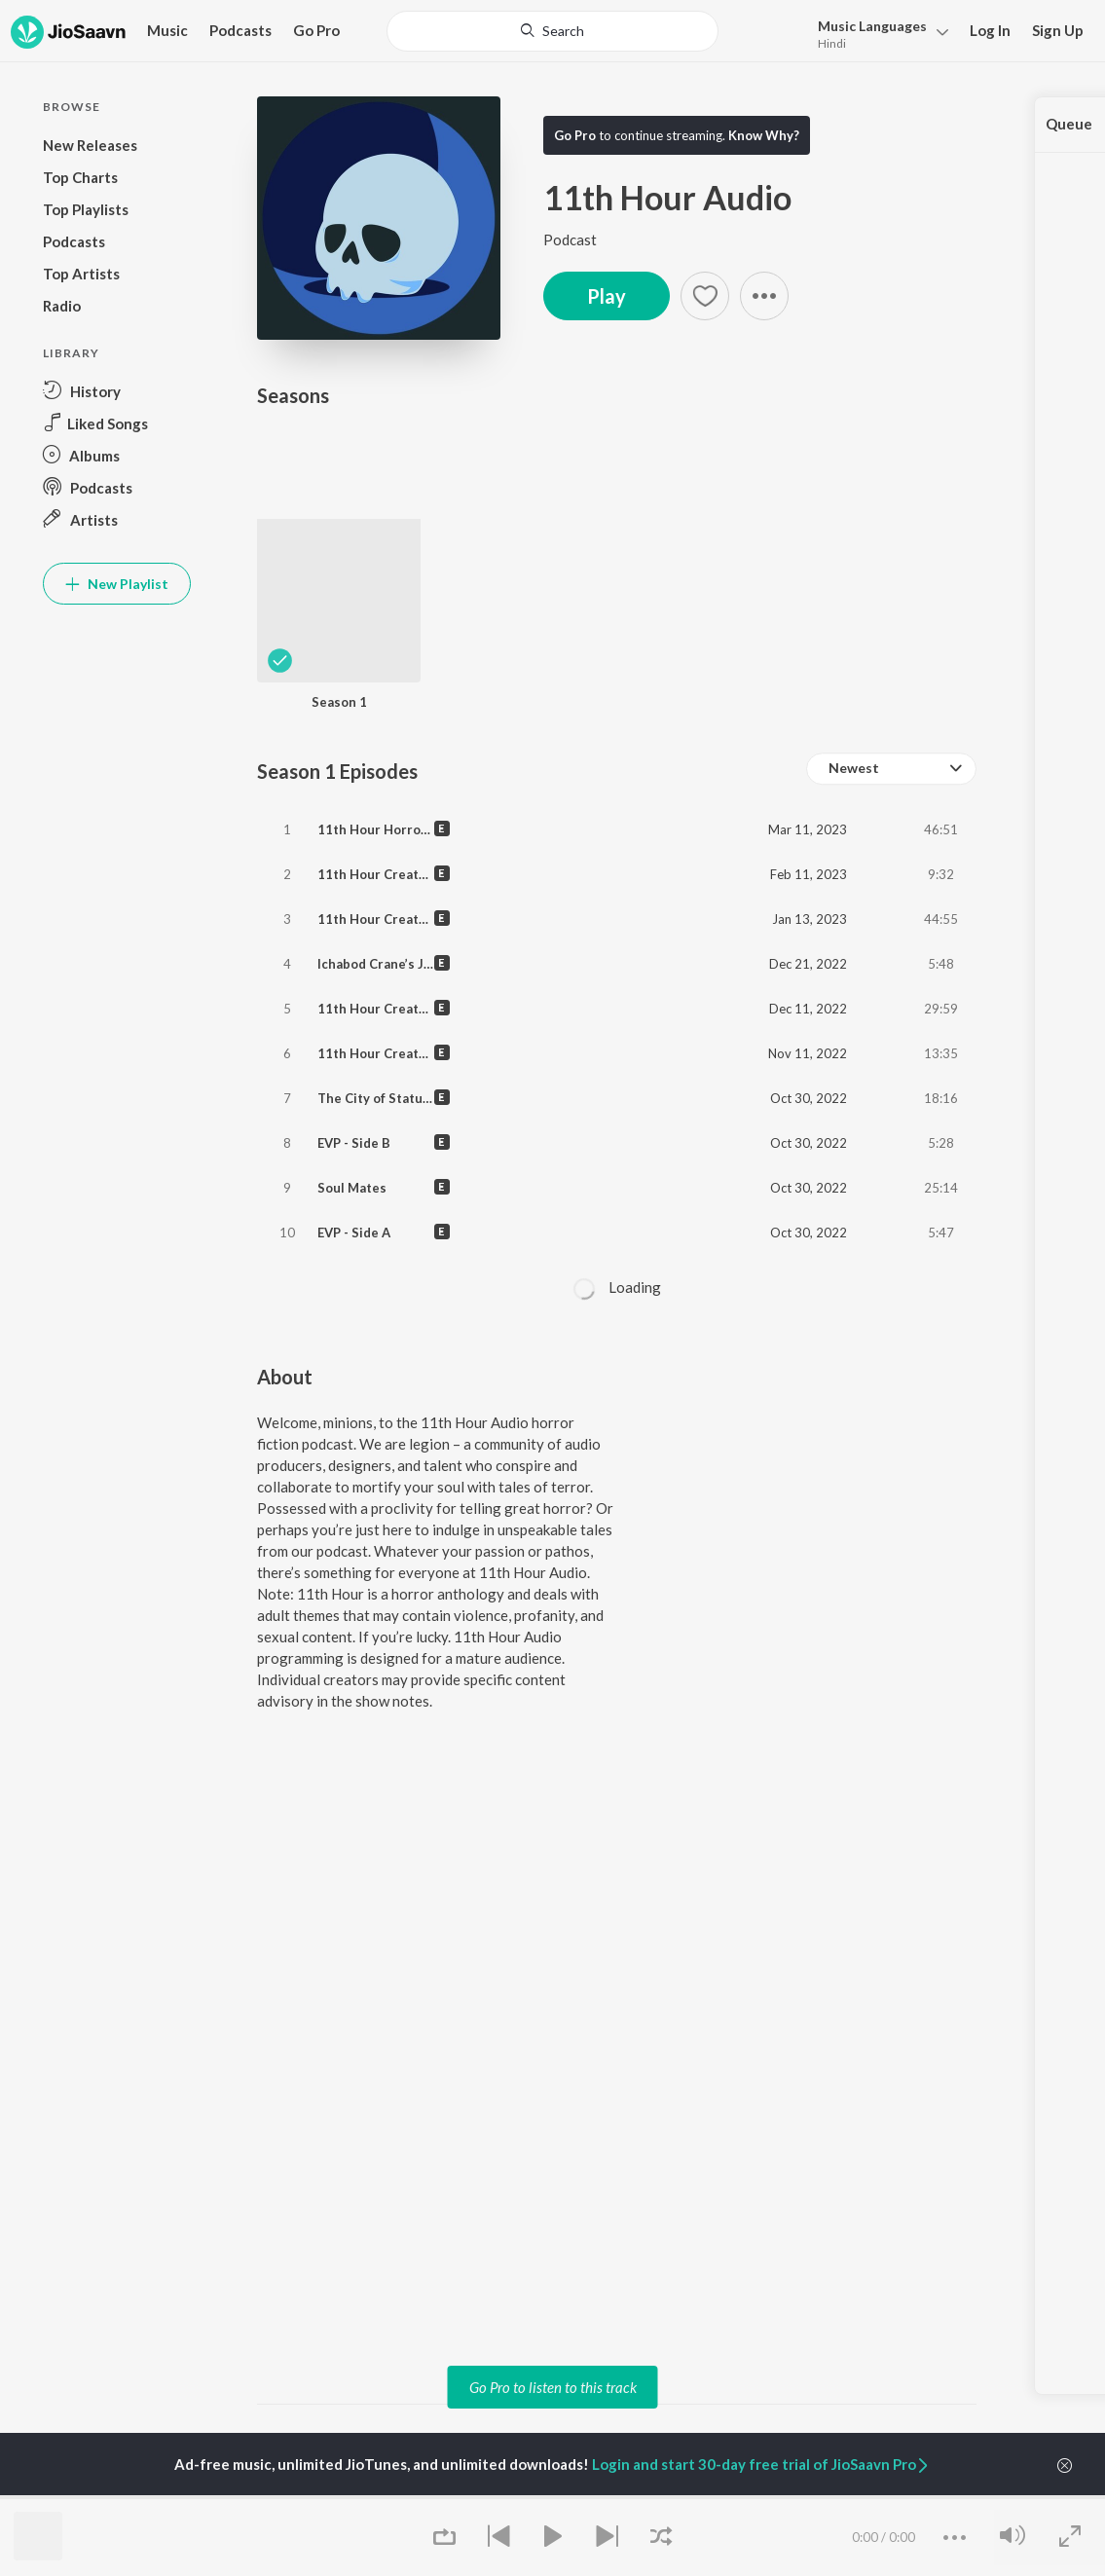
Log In (990, 30)
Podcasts (240, 30)
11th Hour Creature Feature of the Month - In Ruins (476, 1053)
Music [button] (167, 30)
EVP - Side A (353, 1232)
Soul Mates (352, 1188)
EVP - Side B (353, 1143)
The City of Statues (377, 1098)
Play (606, 296)
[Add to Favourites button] (705, 296)
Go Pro (316, 30)
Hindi (832, 43)
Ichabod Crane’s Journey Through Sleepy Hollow (465, 964)
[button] (764, 296)
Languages (872, 26)
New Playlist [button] (116, 583)
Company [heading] (905, 2496)
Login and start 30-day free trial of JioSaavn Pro (761, 2464)
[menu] (877, 32)
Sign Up (1058, 30)
